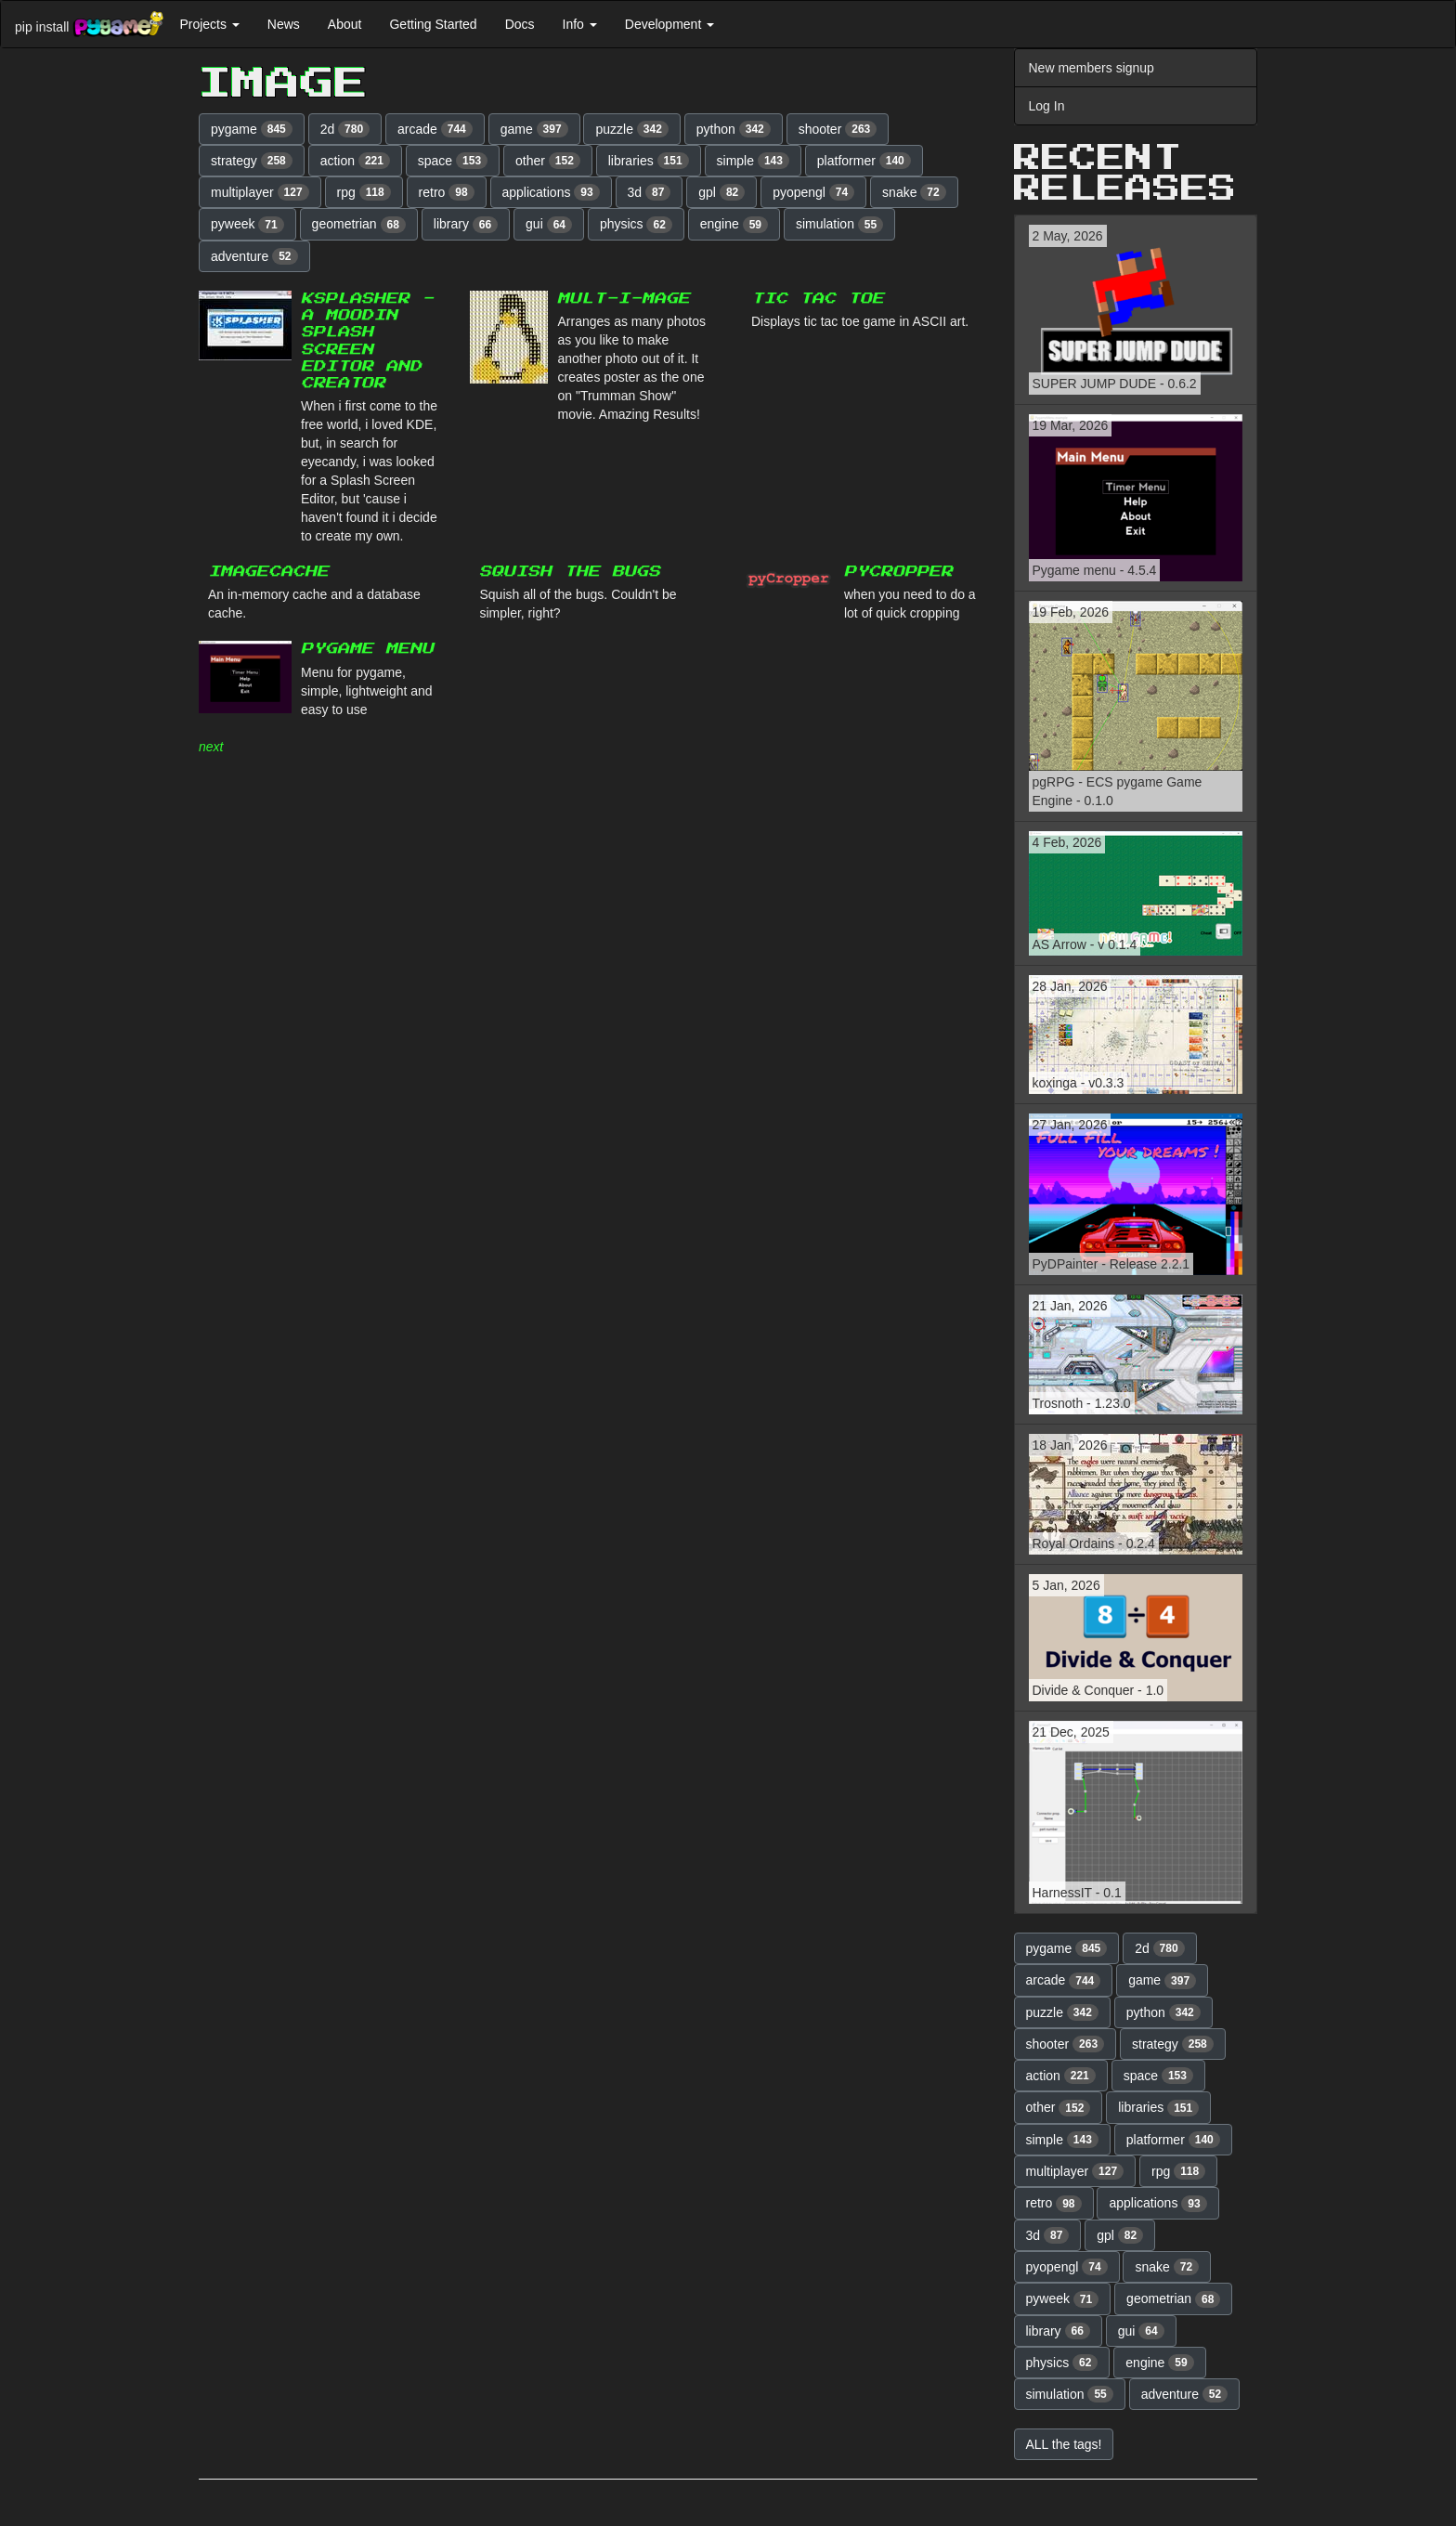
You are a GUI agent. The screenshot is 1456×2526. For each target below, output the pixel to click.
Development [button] (669, 24)
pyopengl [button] (813, 192)
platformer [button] (864, 160)
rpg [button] (364, 192)
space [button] (453, 160)
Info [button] (580, 24)
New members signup (1091, 67)
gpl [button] (721, 192)
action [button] (355, 160)
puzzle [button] (631, 129)
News (283, 24)
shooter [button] (838, 129)
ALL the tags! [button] (1064, 2444)
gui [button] (549, 224)
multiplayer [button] (260, 192)
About (345, 24)
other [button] (547, 160)
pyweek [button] (247, 224)
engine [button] (734, 224)
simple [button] (753, 160)
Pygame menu (367, 649)
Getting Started (432, 24)
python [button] (733, 129)
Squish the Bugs (569, 572)
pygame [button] (251, 129)
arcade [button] (435, 129)
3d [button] (649, 192)
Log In (1047, 105)
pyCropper (898, 572)
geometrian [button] (359, 224)
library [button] (466, 224)
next (211, 746)
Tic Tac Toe (817, 299)
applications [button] (551, 192)
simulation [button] (839, 224)
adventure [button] (254, 256)
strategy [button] (251, 160)
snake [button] (914, 192)
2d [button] (345, 129)
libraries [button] (648, 160)
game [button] (534, 129)
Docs (520, 24)
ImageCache (268, 572)
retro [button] (446, 192)
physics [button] (636, 224)
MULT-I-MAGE (623, 299)
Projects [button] (209, 24)
